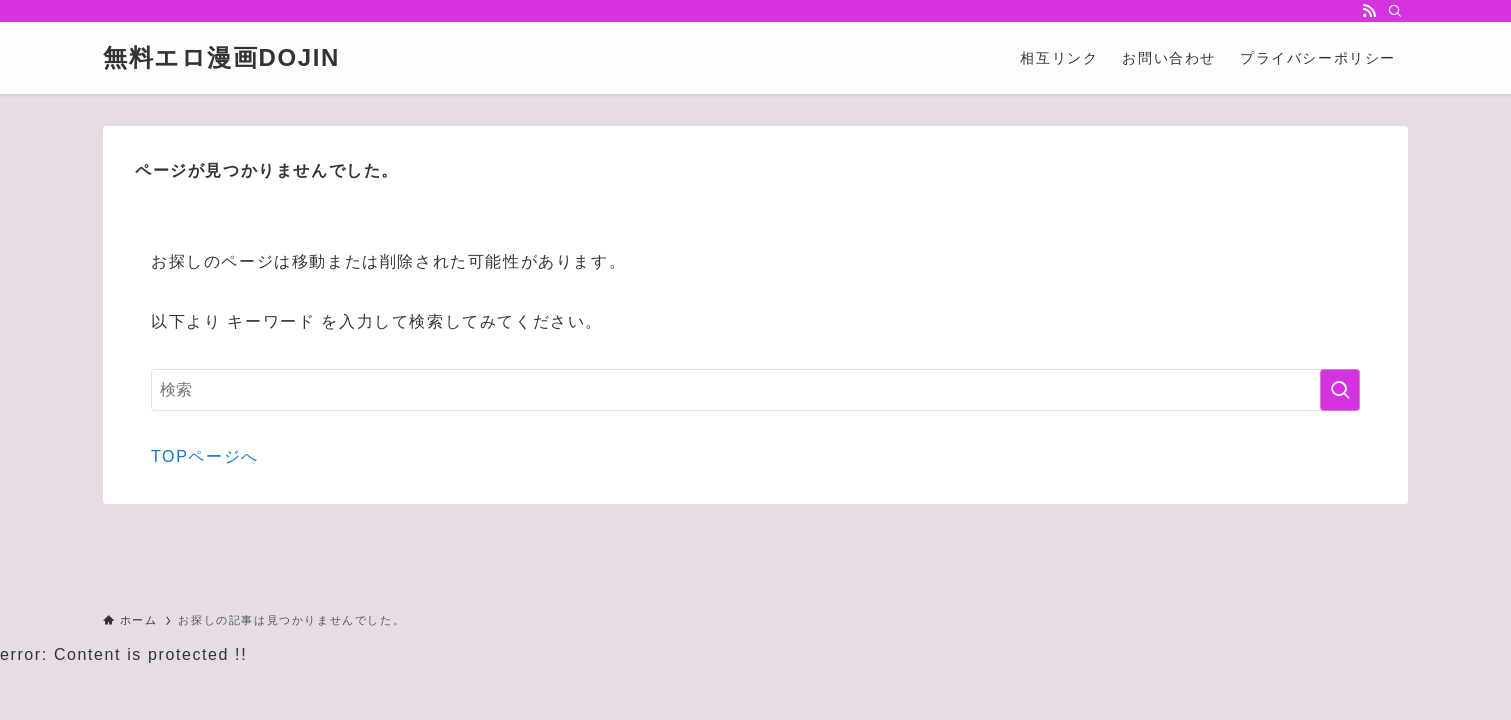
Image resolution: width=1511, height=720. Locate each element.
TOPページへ (205, 456)
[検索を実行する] (1340, 390)
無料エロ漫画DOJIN (221, 58)
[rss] (1369, 11)
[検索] (1395, 11)
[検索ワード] (755, 390)
